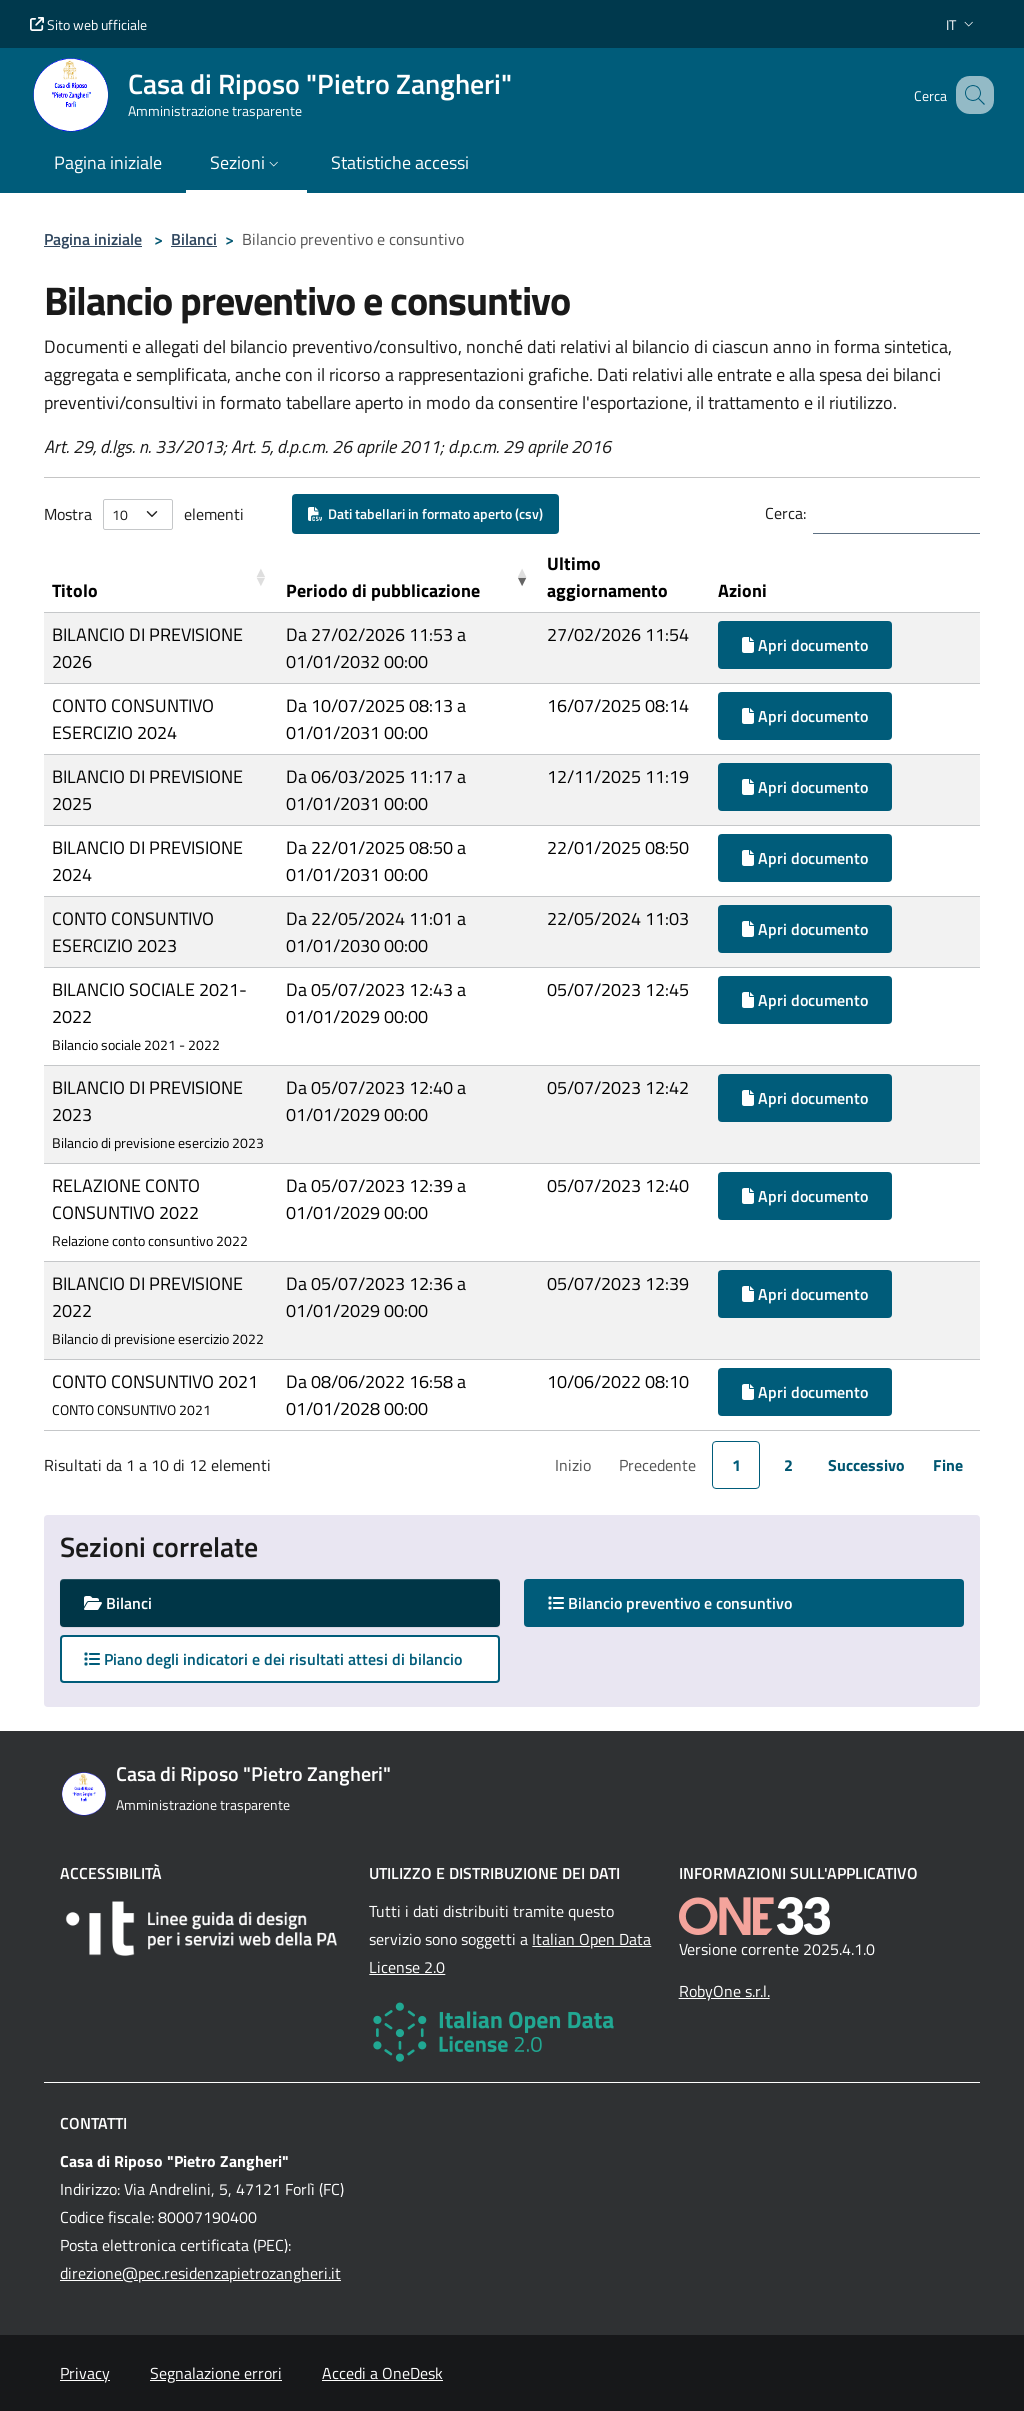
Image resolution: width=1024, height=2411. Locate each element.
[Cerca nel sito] (970, 95)
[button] (962, 24)
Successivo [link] (866, 1465)
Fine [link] (948, 1465)
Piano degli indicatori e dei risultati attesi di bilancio (273, 1659)
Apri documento (805, 645)
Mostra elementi (144, 514)
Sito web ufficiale (88, 24)
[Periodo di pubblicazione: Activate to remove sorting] (408, 577)
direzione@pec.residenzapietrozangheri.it (200, 2273)
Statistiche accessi (400, 162)
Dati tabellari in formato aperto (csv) (425, 513)
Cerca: (785, 513)
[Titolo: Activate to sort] (161, 577)
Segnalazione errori (216, 2373)
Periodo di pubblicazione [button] (383, 590)
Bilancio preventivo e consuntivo (689, 1602)
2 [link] (788, 1465)
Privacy (85, 2373)
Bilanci (194, 239)
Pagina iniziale (93, 239)
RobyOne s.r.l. (724, 1991)
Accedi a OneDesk (382, 2373)
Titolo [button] (75, 590)
